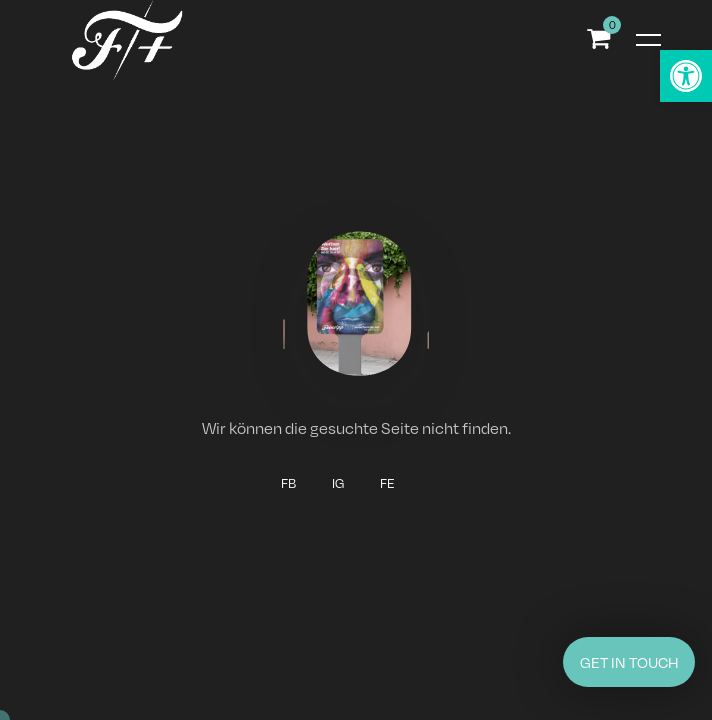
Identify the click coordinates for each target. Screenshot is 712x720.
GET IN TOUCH (629, 661)
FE (387, 483)
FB (288, 483)
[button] (686, 76)
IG (338, 483)
